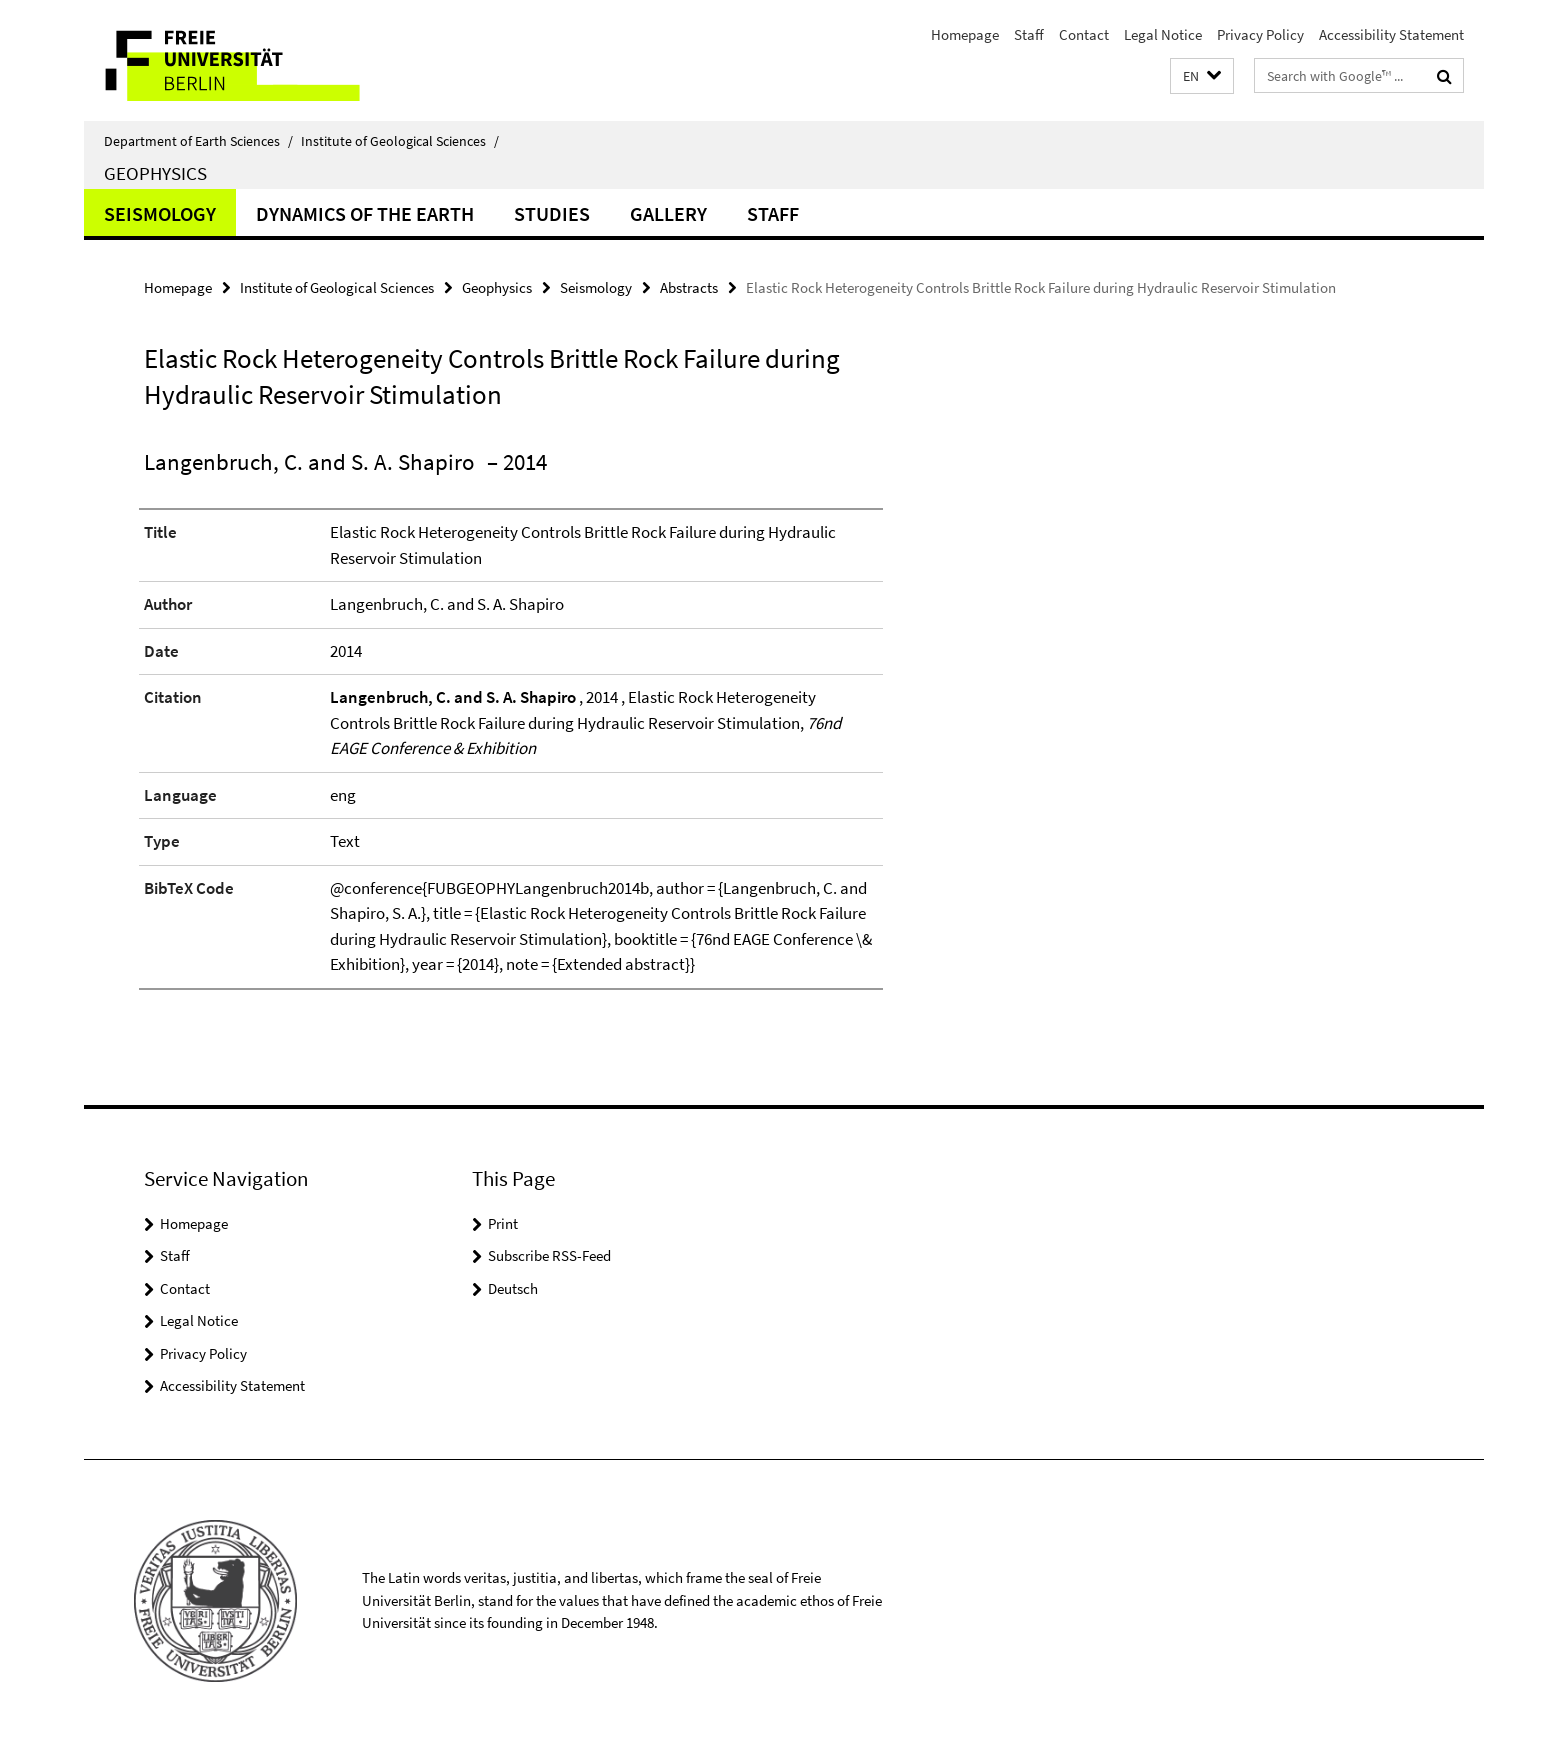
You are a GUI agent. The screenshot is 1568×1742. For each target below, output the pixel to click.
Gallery (668, 213)
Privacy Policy (1260, 34)
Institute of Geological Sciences (400, 141)
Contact (1084, 34)
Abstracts (689, 287)
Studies (552, 213)
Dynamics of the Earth (365, 213)
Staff (1029, 34)
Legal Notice (1163, 34)
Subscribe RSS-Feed (549, 1255)
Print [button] (503, 1223)
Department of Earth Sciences (198, 141)
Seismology (160, 213)
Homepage (965, 34)
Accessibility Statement (1391, 34)
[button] (1202, 76)
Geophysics (155, 173)
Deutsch (513, 1288)
